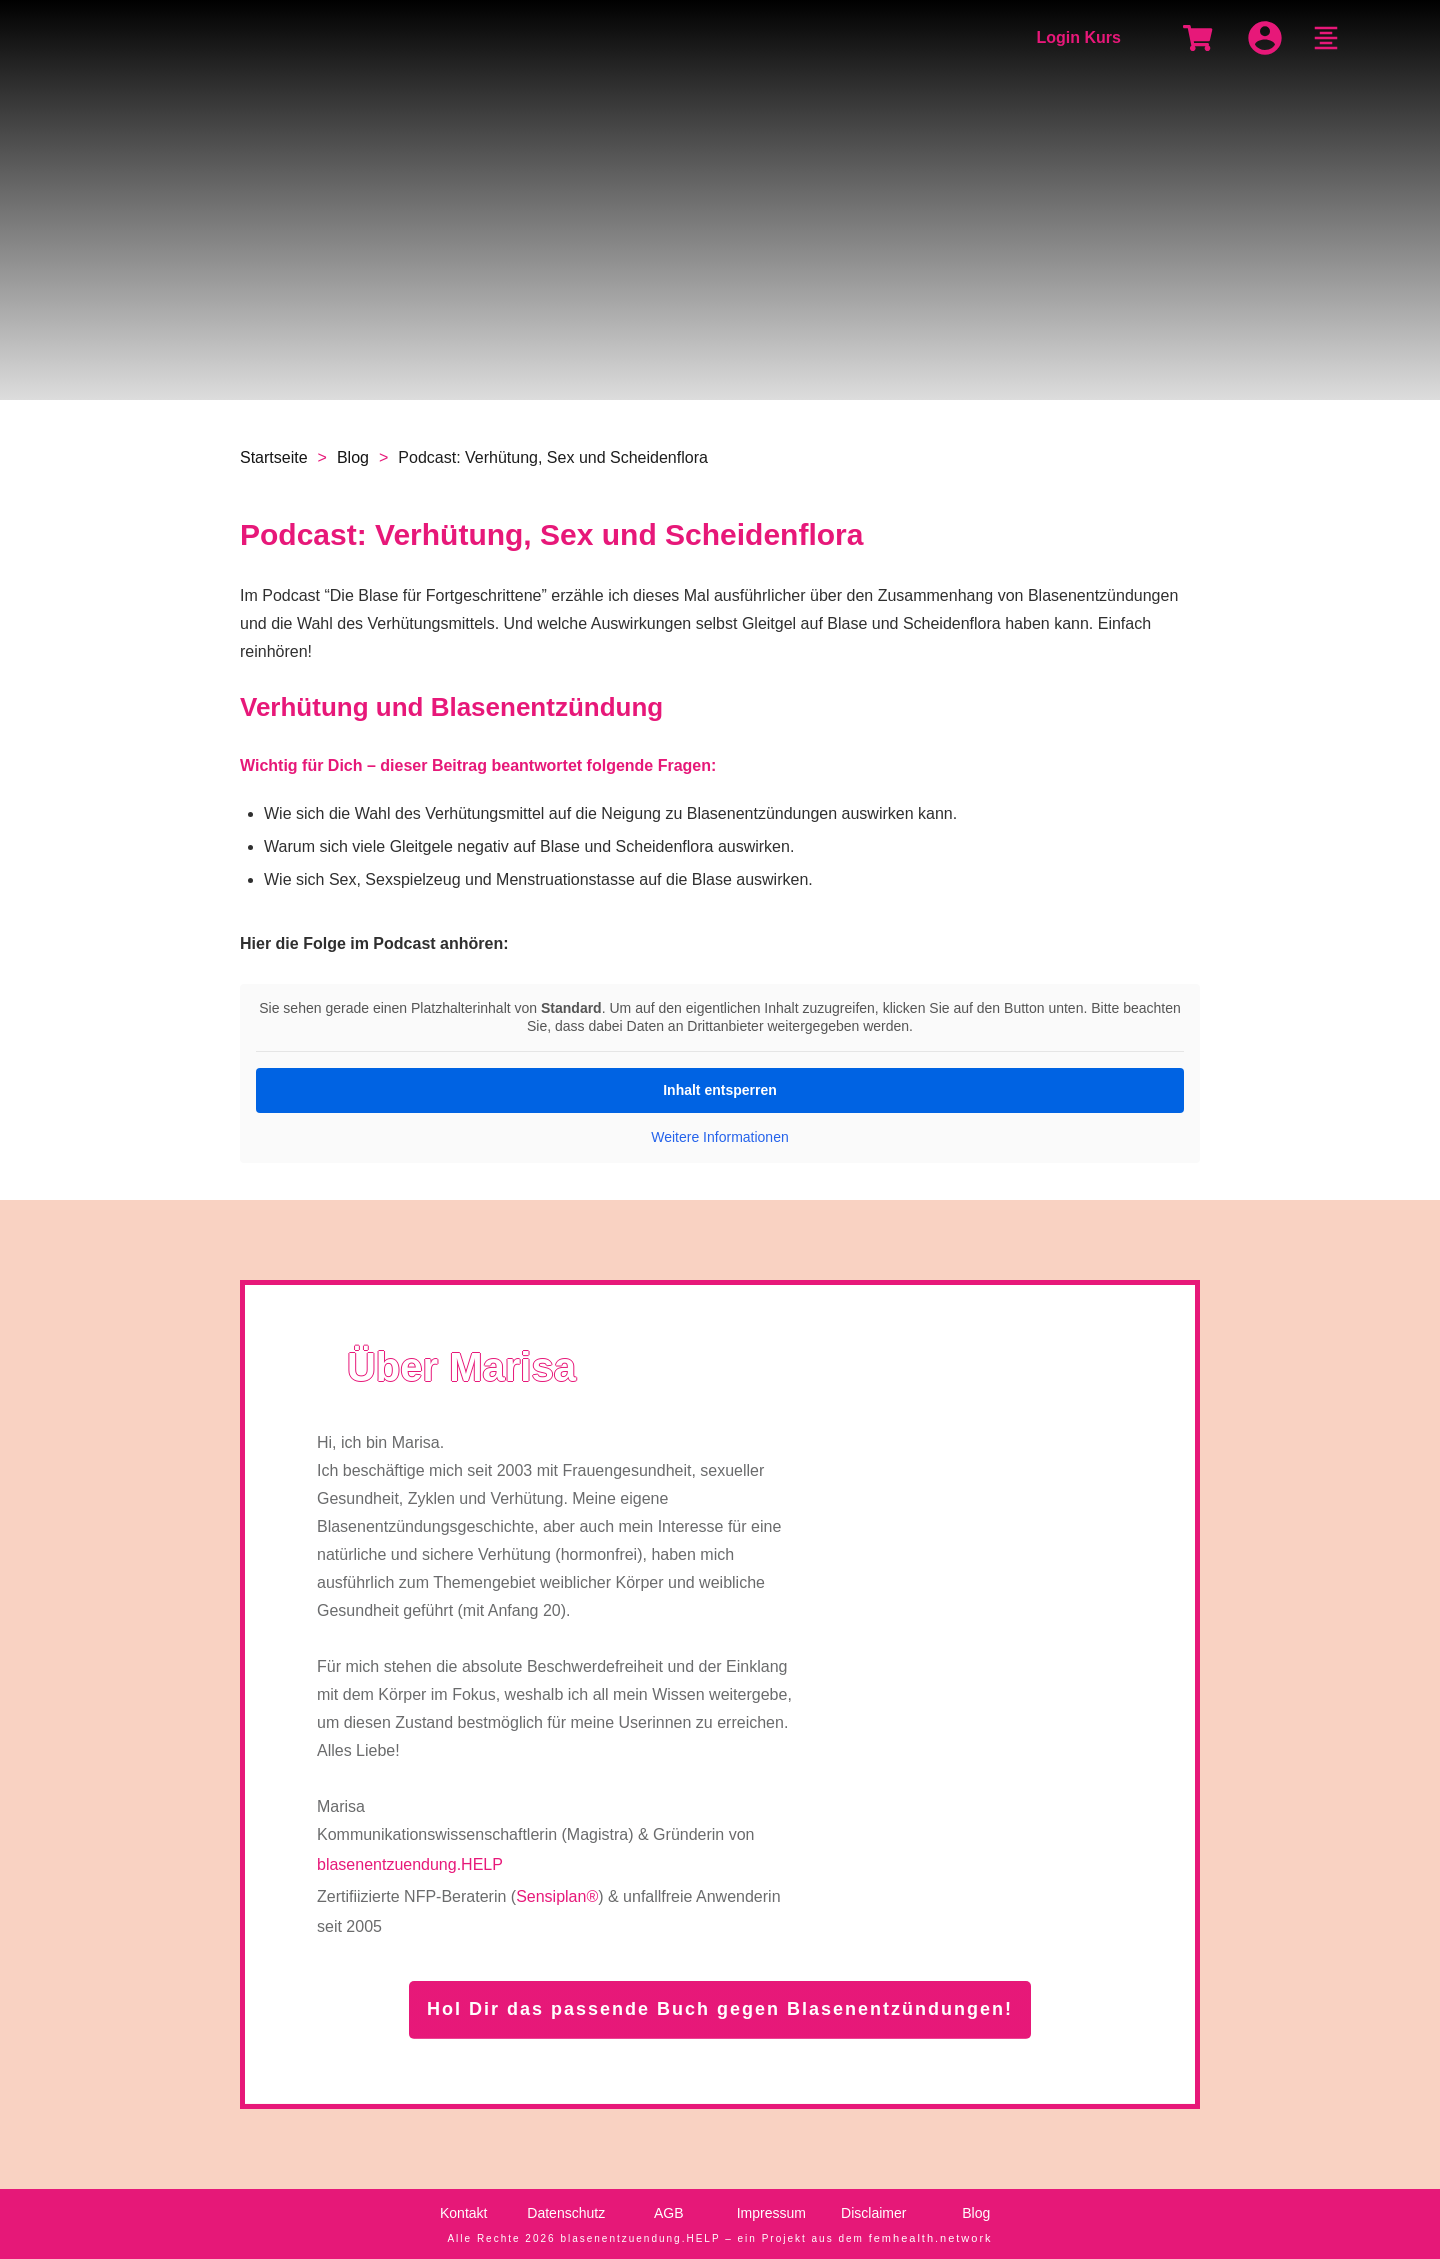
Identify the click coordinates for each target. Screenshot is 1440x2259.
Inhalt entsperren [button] (720, 1090)
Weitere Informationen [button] (719, 1137)
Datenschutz (566, 2213)
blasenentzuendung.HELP (410, 1864)
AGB (669, 2213)
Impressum (771, 2213)
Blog (976, 2213)
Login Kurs (1078, 37)
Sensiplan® (557, 1896)
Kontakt (463, 2213)
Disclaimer (873, 2213)
